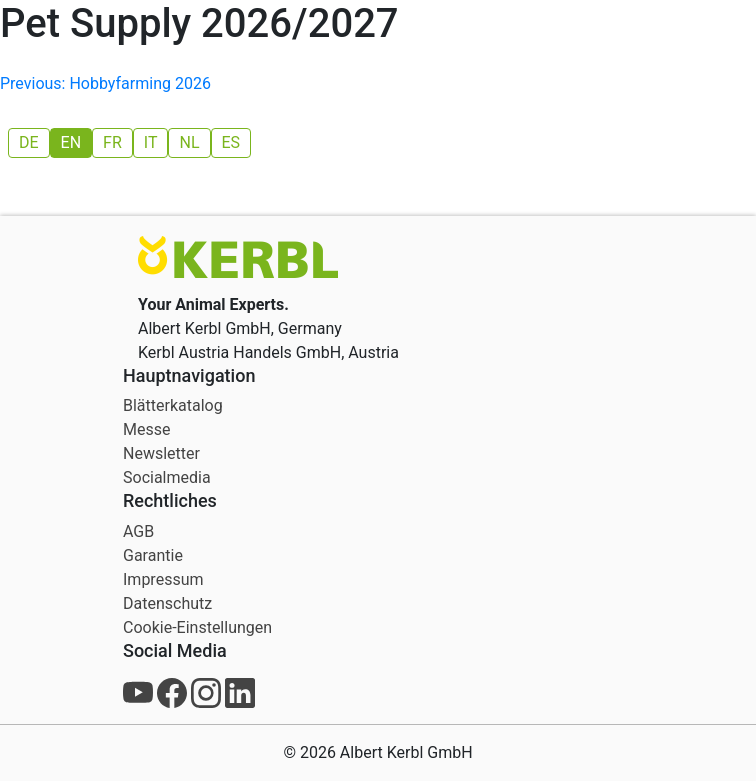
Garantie (153, 555)
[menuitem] (29, 143)
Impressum (163, 579)
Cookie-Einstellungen (197, 627)
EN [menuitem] (71, 142)
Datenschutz (167, 603)
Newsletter (161, 453)
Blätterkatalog (173, 405)
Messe (146, 429)
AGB (138, 531)
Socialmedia (167, 477)
